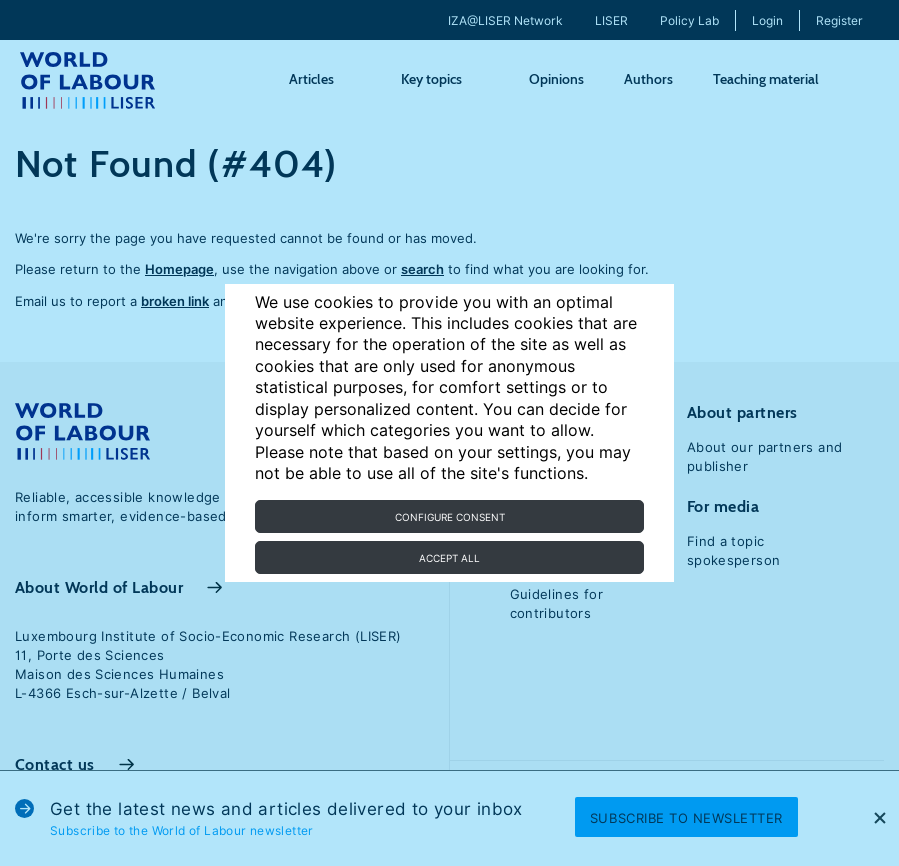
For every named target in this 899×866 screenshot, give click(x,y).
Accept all (449, 558)
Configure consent (450, 517)
